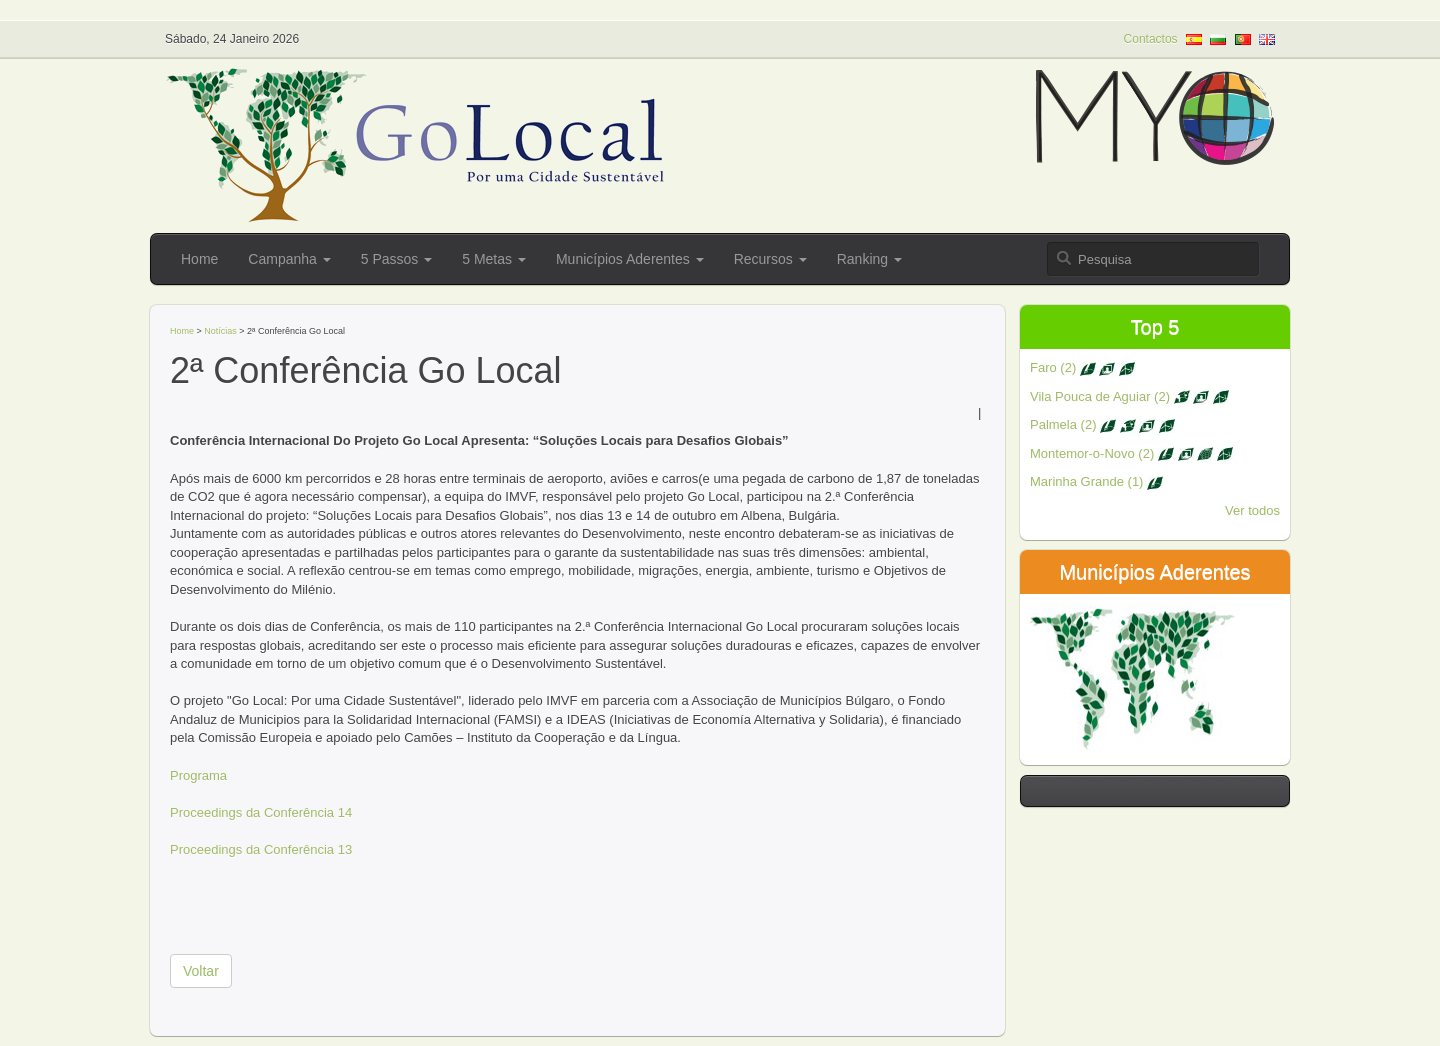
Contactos (1151, 39)
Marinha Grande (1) (1096, 481)
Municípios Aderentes (630, 259)
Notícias (220, 331)
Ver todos (1252, 510)
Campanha (289, 259)
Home (199, 259)
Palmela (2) (1102, 424)
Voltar (201, 971)
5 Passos (396, 259)
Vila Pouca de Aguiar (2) (1129, 396)
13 (343, 849)
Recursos (770, 259)
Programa (198, 775)
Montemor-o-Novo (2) (1131, 453)
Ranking (869, 259)
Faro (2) (1082, 367)
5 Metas (494, 259)
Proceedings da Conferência (252, 812)
